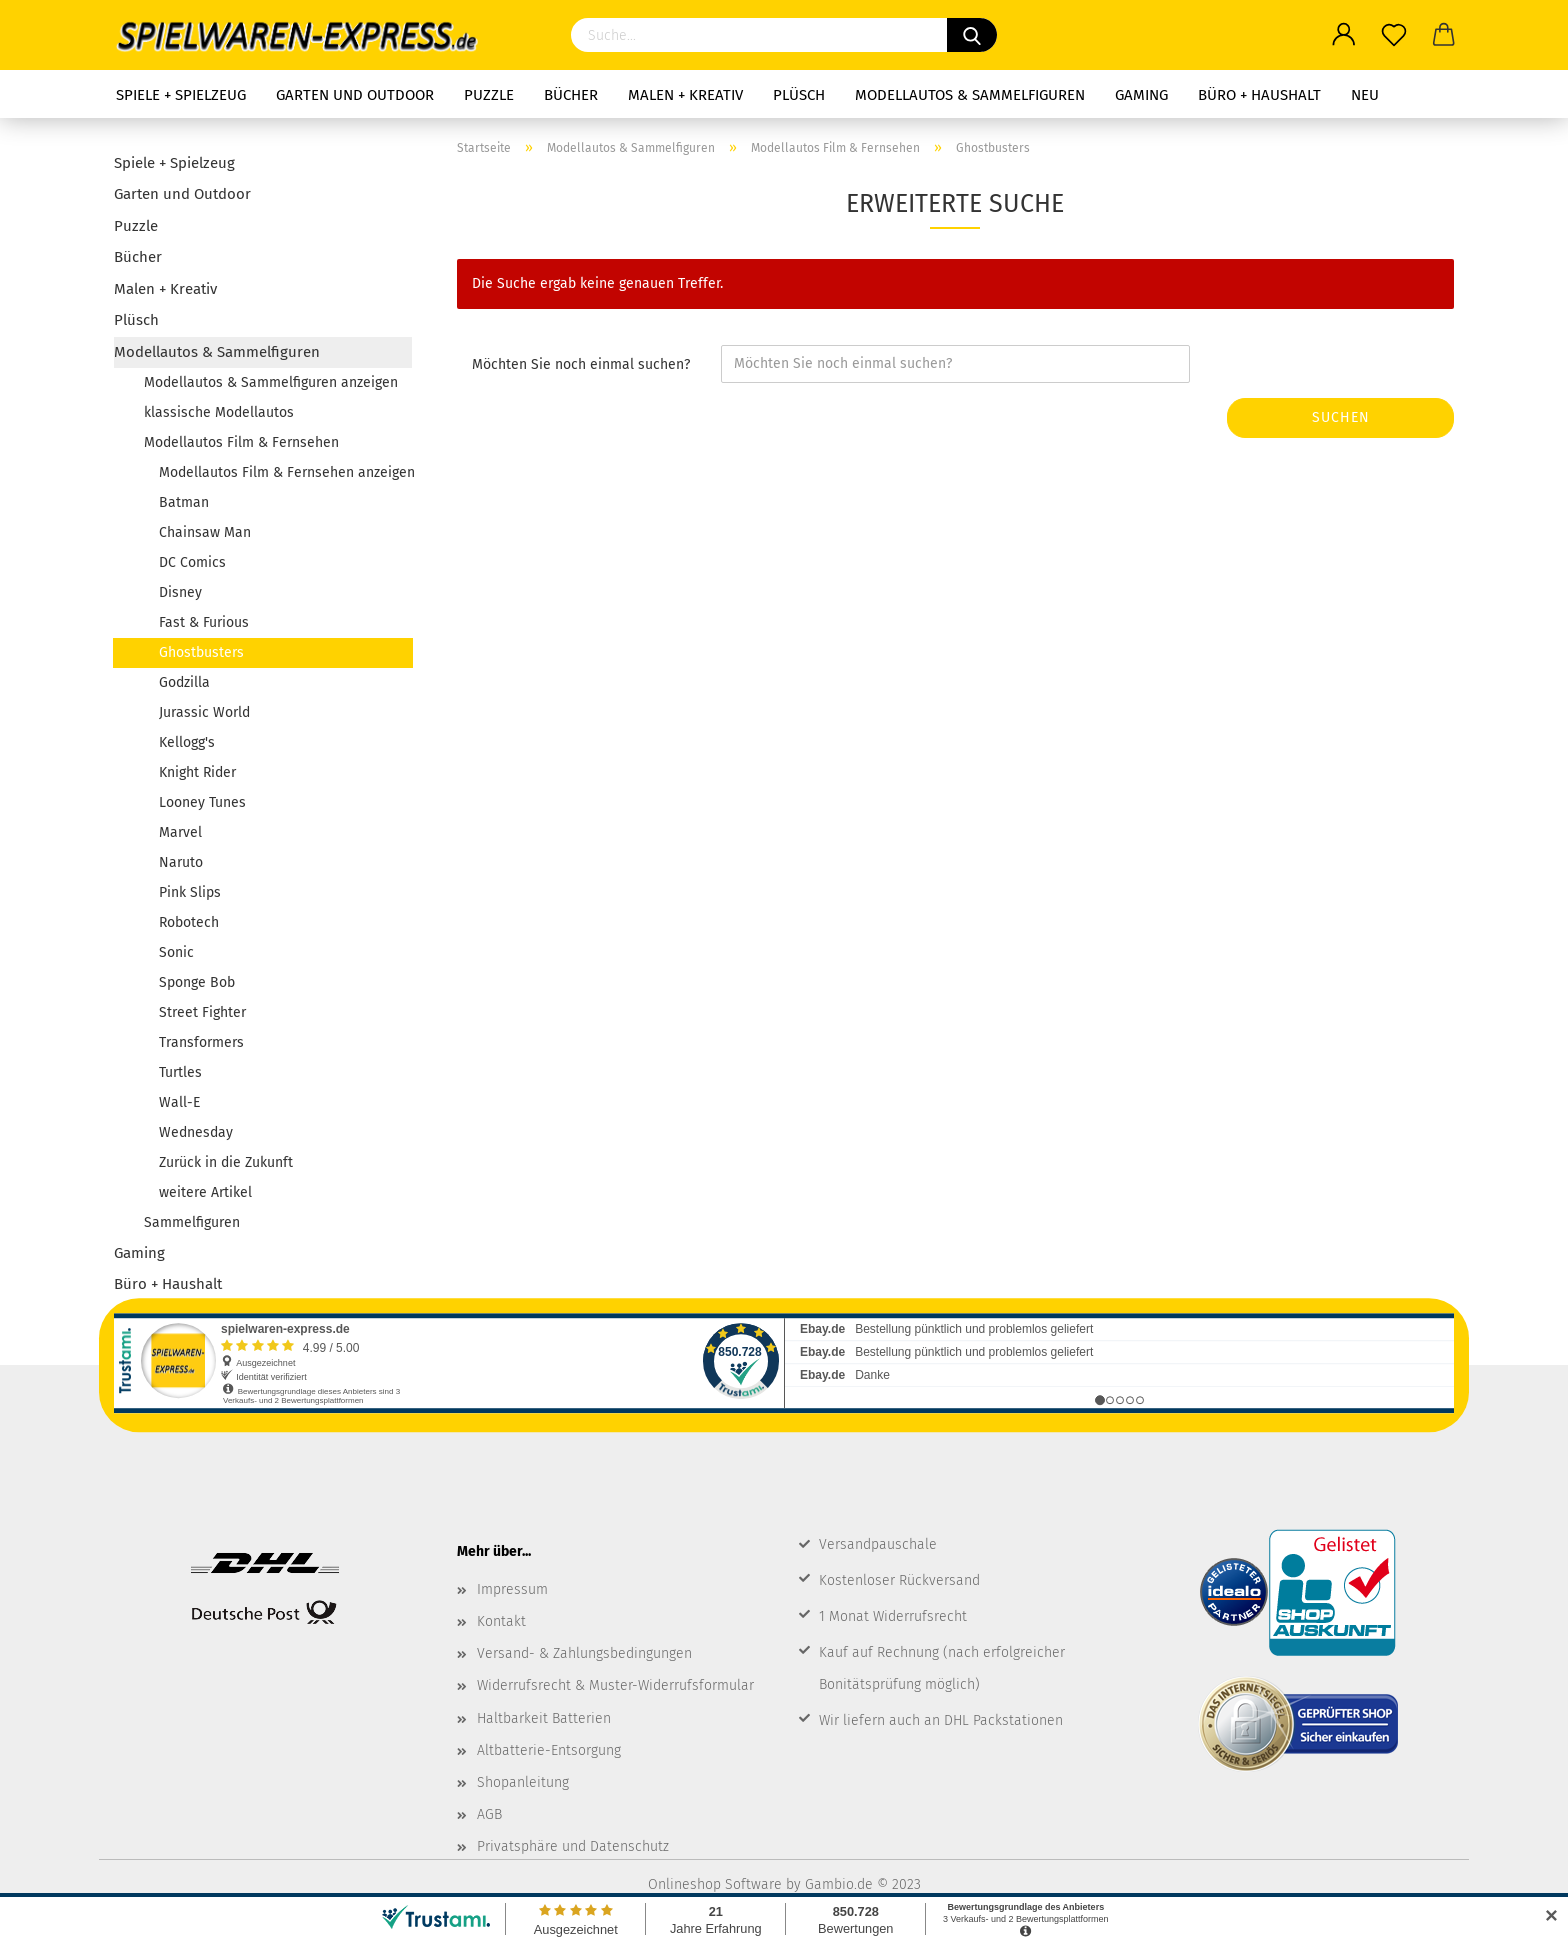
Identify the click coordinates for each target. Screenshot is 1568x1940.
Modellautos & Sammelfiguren (970, 95)
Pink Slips (190, 892)
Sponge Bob (197, 982)
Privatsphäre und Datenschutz (573, 1846)
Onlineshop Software (715, 1884)
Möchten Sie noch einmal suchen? (581, 364)
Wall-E (181, 1102)
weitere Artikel (205, 1192)
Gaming (1141, 95)
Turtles (180, 1072)
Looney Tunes (202, 802)
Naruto (181, 862)
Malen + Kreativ (685, 95)
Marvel (180, 832)
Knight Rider (197, 772)
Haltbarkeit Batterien (544, 1718)
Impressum (512, 1589)
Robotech (189, 922)
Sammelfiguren (192, 1222)
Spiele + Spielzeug (181, 95)
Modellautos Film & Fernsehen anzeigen (285, 472)
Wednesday (196, 1132)
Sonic (176, 952)
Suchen (1341, 417)
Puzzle (489, 95)
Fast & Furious (204, 622)
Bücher (571, 95)
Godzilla (184, 682)
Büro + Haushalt (1259, 95)
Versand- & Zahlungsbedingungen (584, 1653)
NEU (1365, 95)
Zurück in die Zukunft (226, 1162)
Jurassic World (204, 712)
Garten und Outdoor (355, 95)
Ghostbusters (201, 652)
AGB (489, 1814)
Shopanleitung (523, 1782)
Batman (184, 502)
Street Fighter (202, 1012)
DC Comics (192, 562)
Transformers (201, 1042)
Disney (180, 592)
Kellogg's (187, 742)
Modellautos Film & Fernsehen (241, 442)
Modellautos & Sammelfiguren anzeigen (271, 382)
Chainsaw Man (205, 532)
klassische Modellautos (219, 412)
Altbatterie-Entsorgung (549, 1750)
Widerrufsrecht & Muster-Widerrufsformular (615, 1685)
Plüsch (799, 95)
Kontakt (501, 1621)
